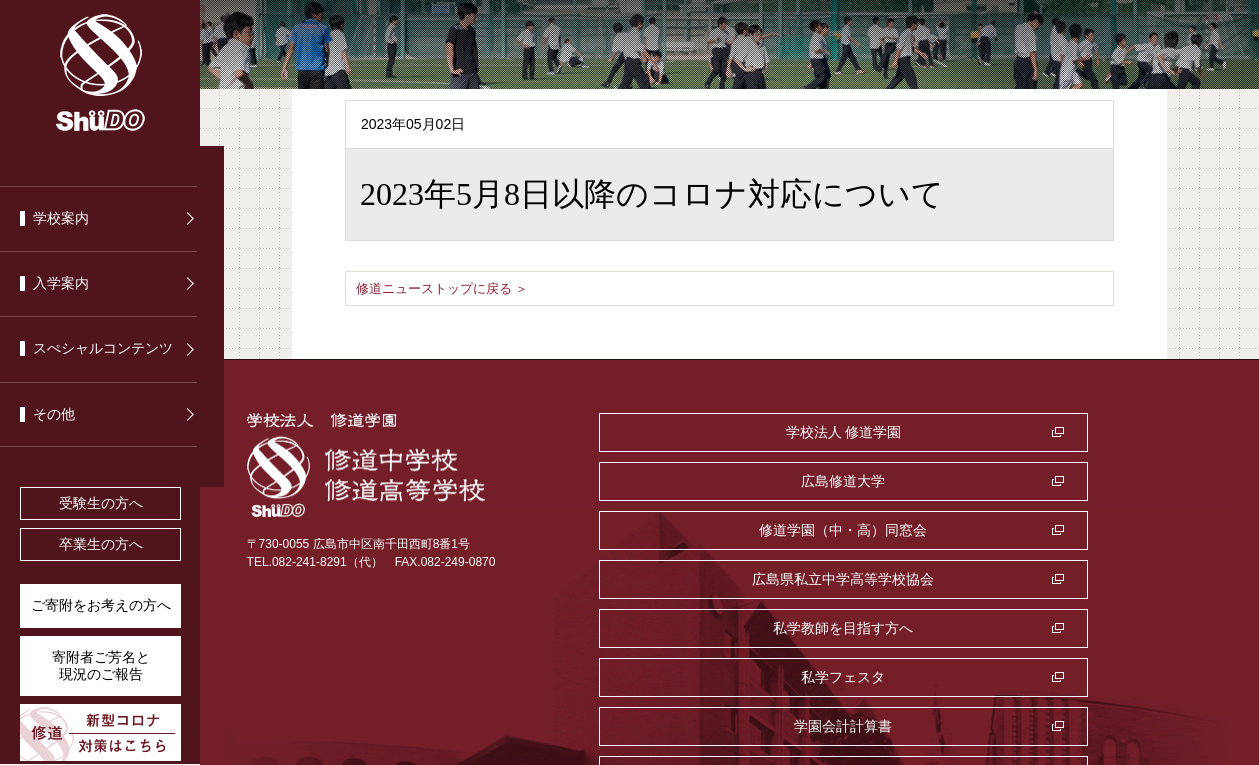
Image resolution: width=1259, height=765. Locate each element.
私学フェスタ (1039, 530)
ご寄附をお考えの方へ (101, 605)
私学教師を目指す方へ (741, 530)
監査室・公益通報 (1039, 579)
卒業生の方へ (101, 544)
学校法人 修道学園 (741, 432)
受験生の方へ (101, 503)
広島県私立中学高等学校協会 (1039, 481)
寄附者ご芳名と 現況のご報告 (101, 666)
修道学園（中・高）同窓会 (741, 481)
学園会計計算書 (741, 579)
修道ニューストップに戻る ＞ (449, 288)
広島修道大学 (1039, 432)
